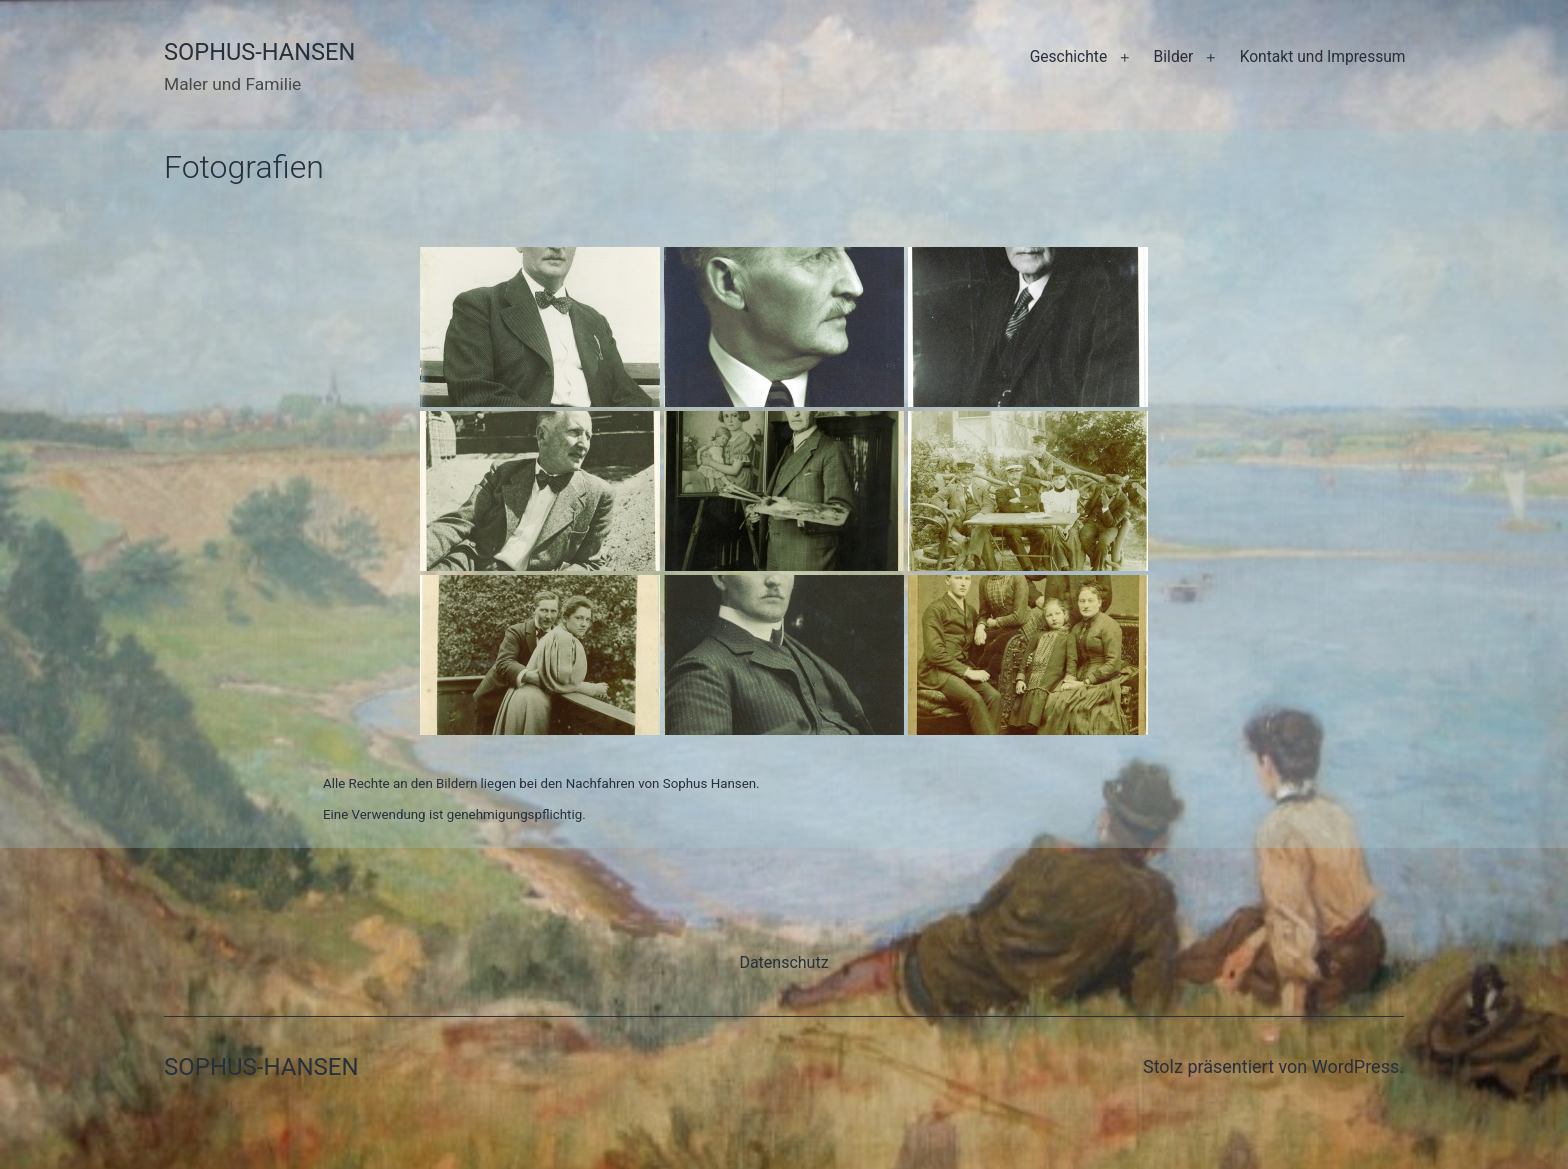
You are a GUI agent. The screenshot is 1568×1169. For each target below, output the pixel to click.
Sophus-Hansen (259, 52)
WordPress (1355, 1066)
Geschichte (1069, 57)
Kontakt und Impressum (1323, 57)
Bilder (1174, 57)
